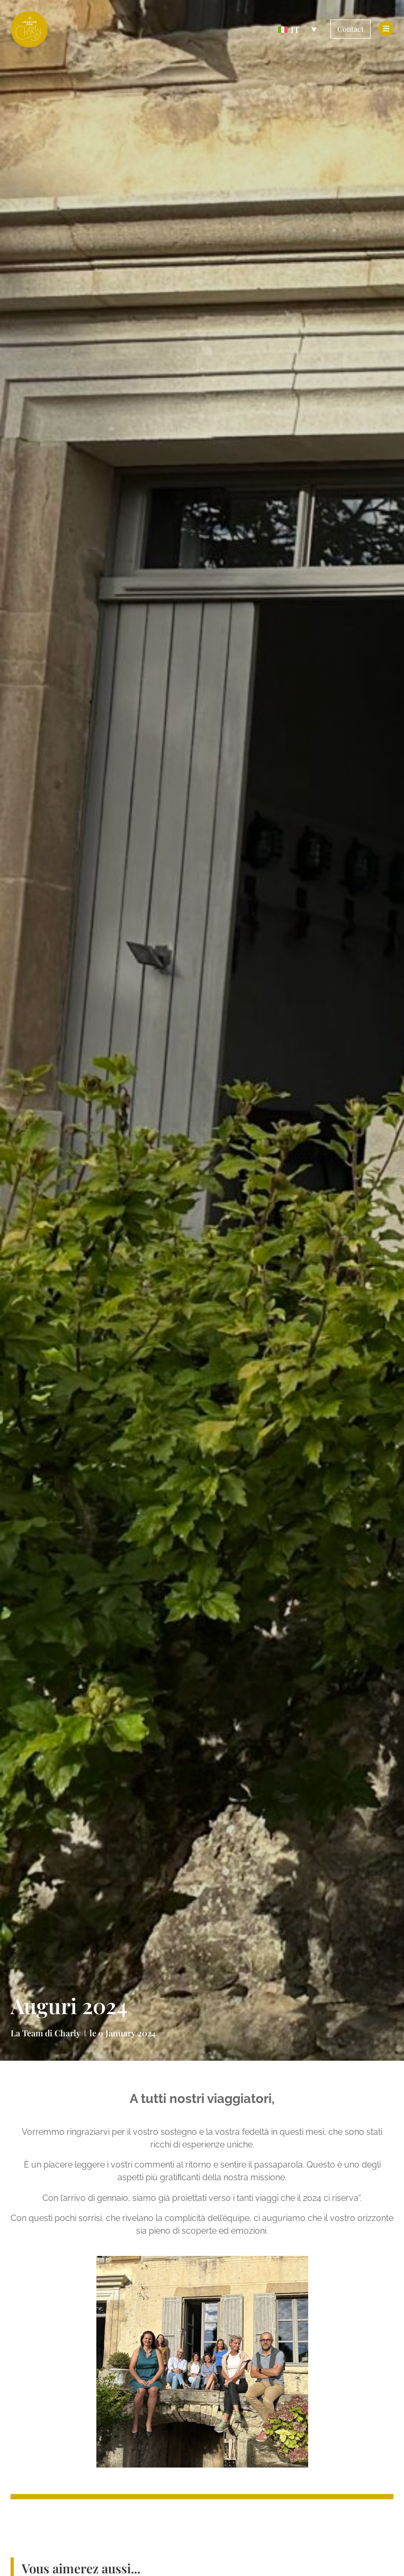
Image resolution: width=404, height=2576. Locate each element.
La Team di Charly (45, 2032)
